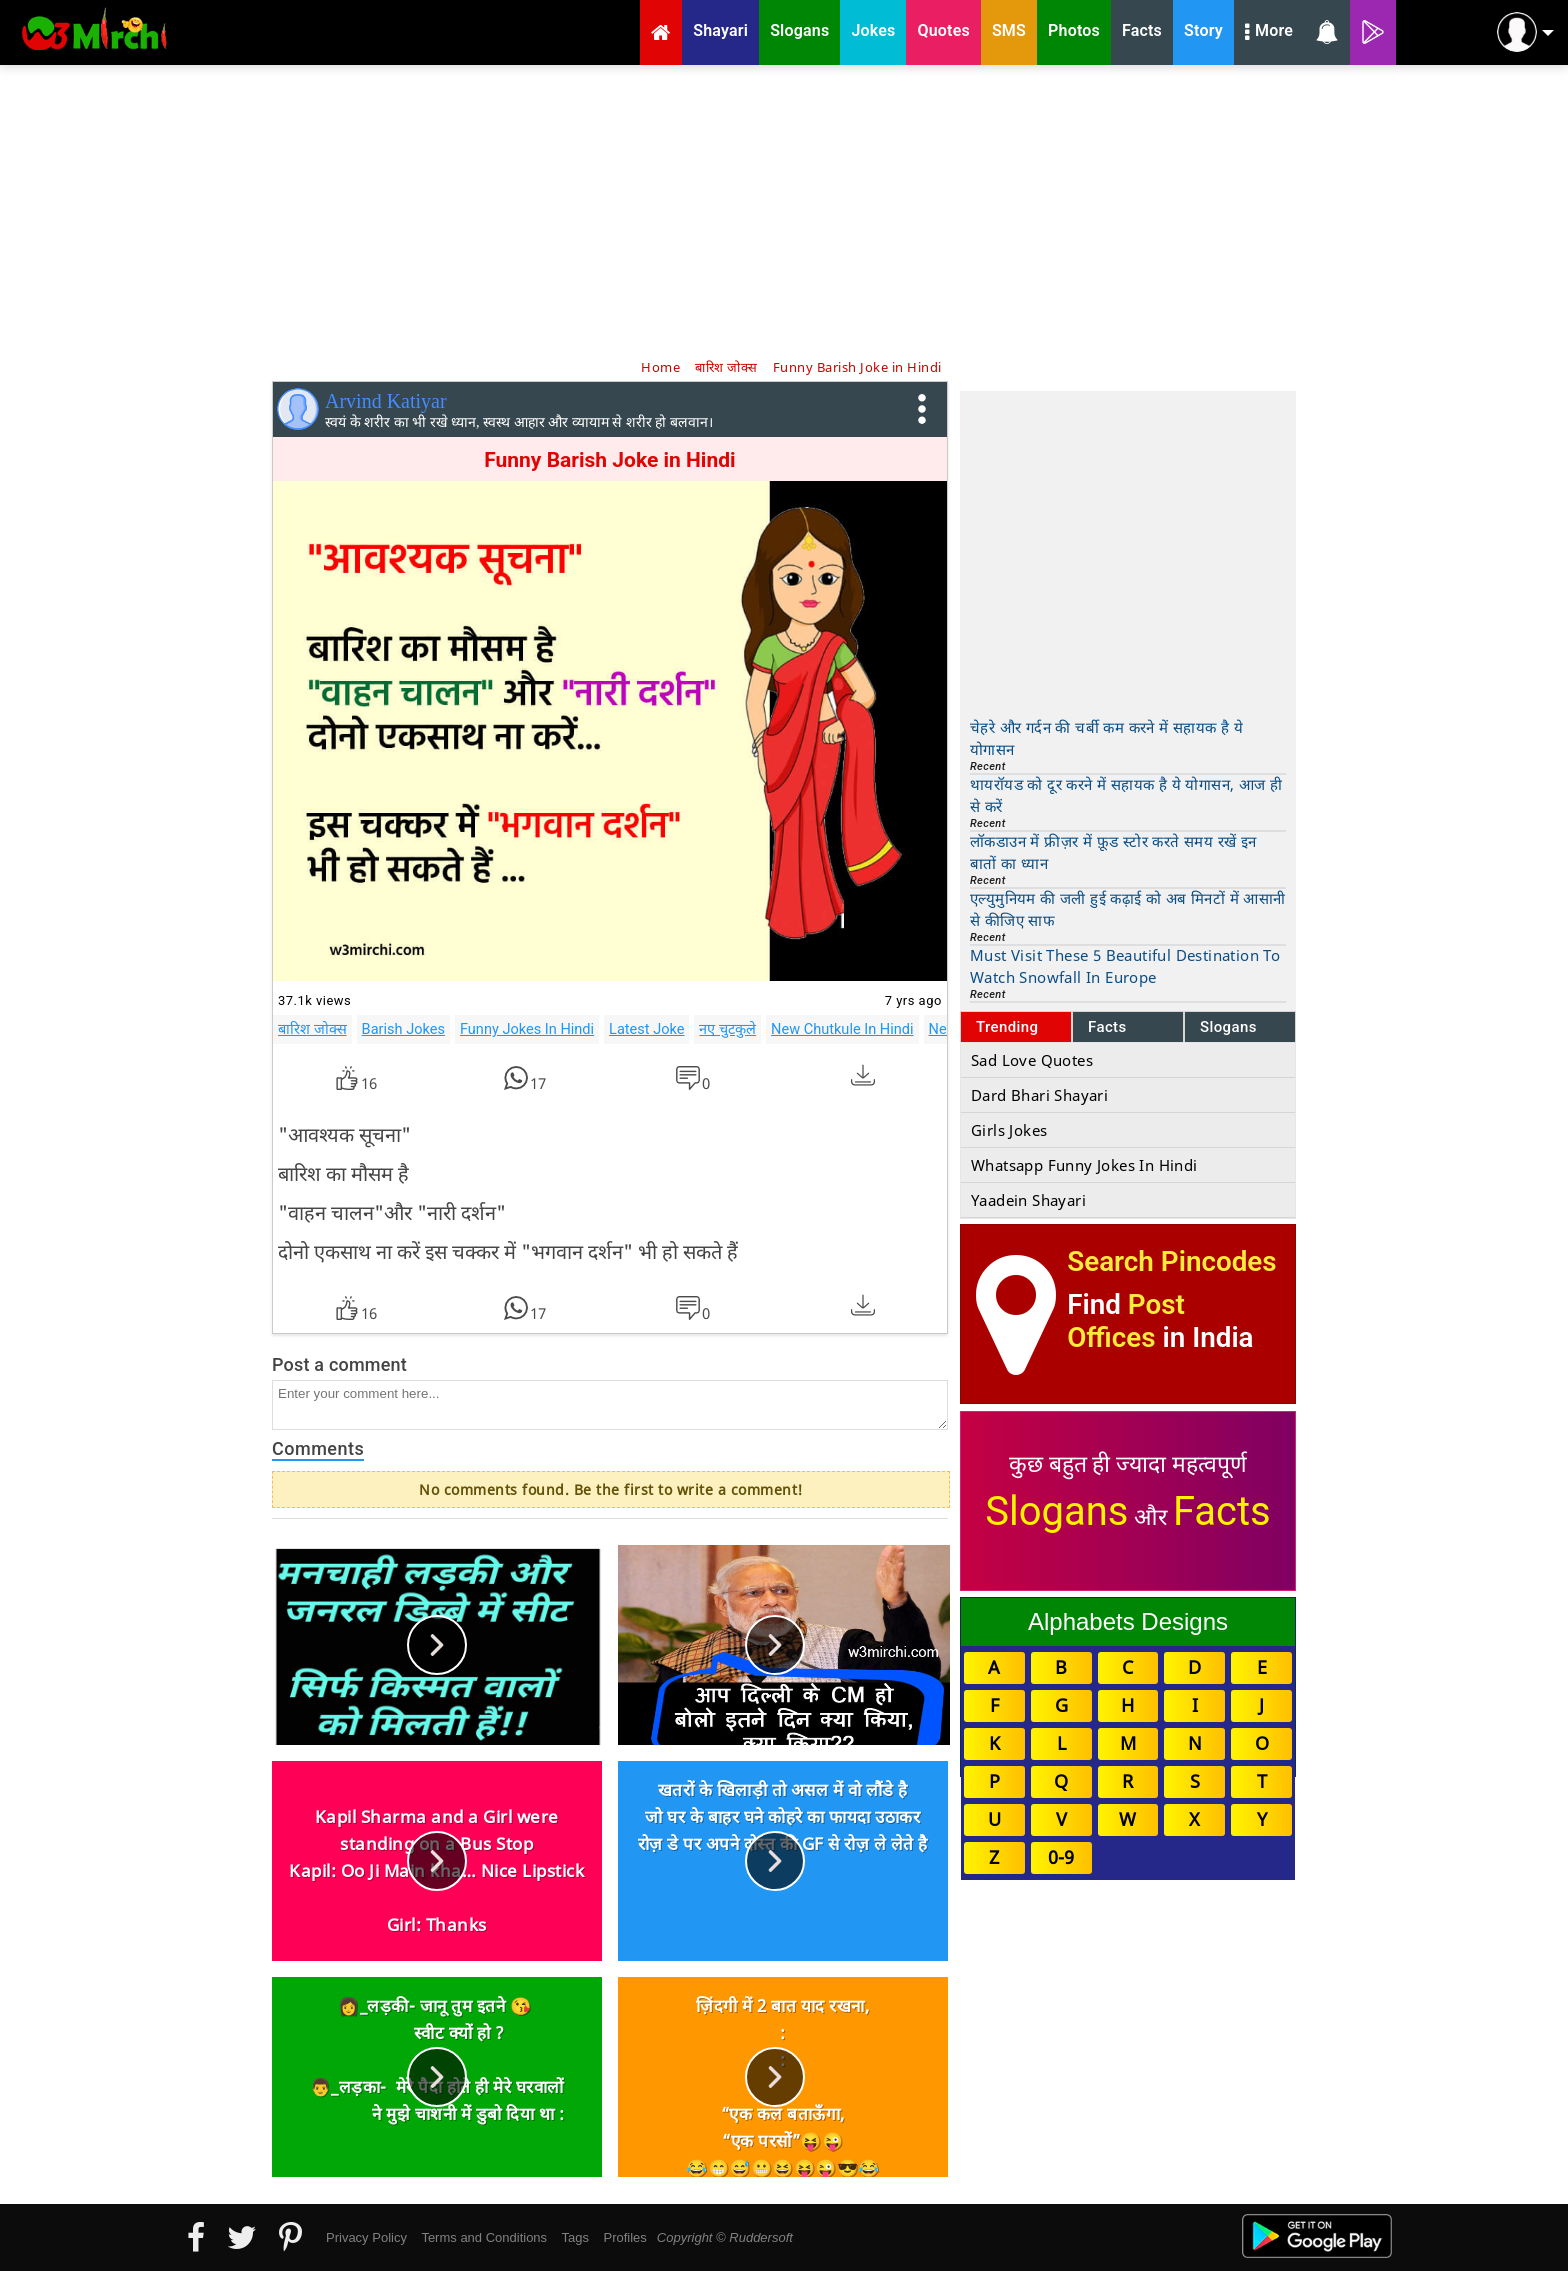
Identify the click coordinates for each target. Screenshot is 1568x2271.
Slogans (1228, 1027)
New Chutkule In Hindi (842, 1029)
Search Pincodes (1171, 1261)
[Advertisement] (784, 210)
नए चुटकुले (727, 1029)
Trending (1007, 1027)
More (1269, 33)
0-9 (1061, 1857)
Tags (575, 2237)
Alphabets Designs (1128, 1621)
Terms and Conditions (484, 2237)
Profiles (624, 2237)
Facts (1107, 1027)
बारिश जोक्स (312, 1029)
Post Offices (1126, 1321)
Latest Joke (646, 1029)
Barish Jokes (403, 1029)
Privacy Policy (366, 2237)
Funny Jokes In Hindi (527, 1029)
